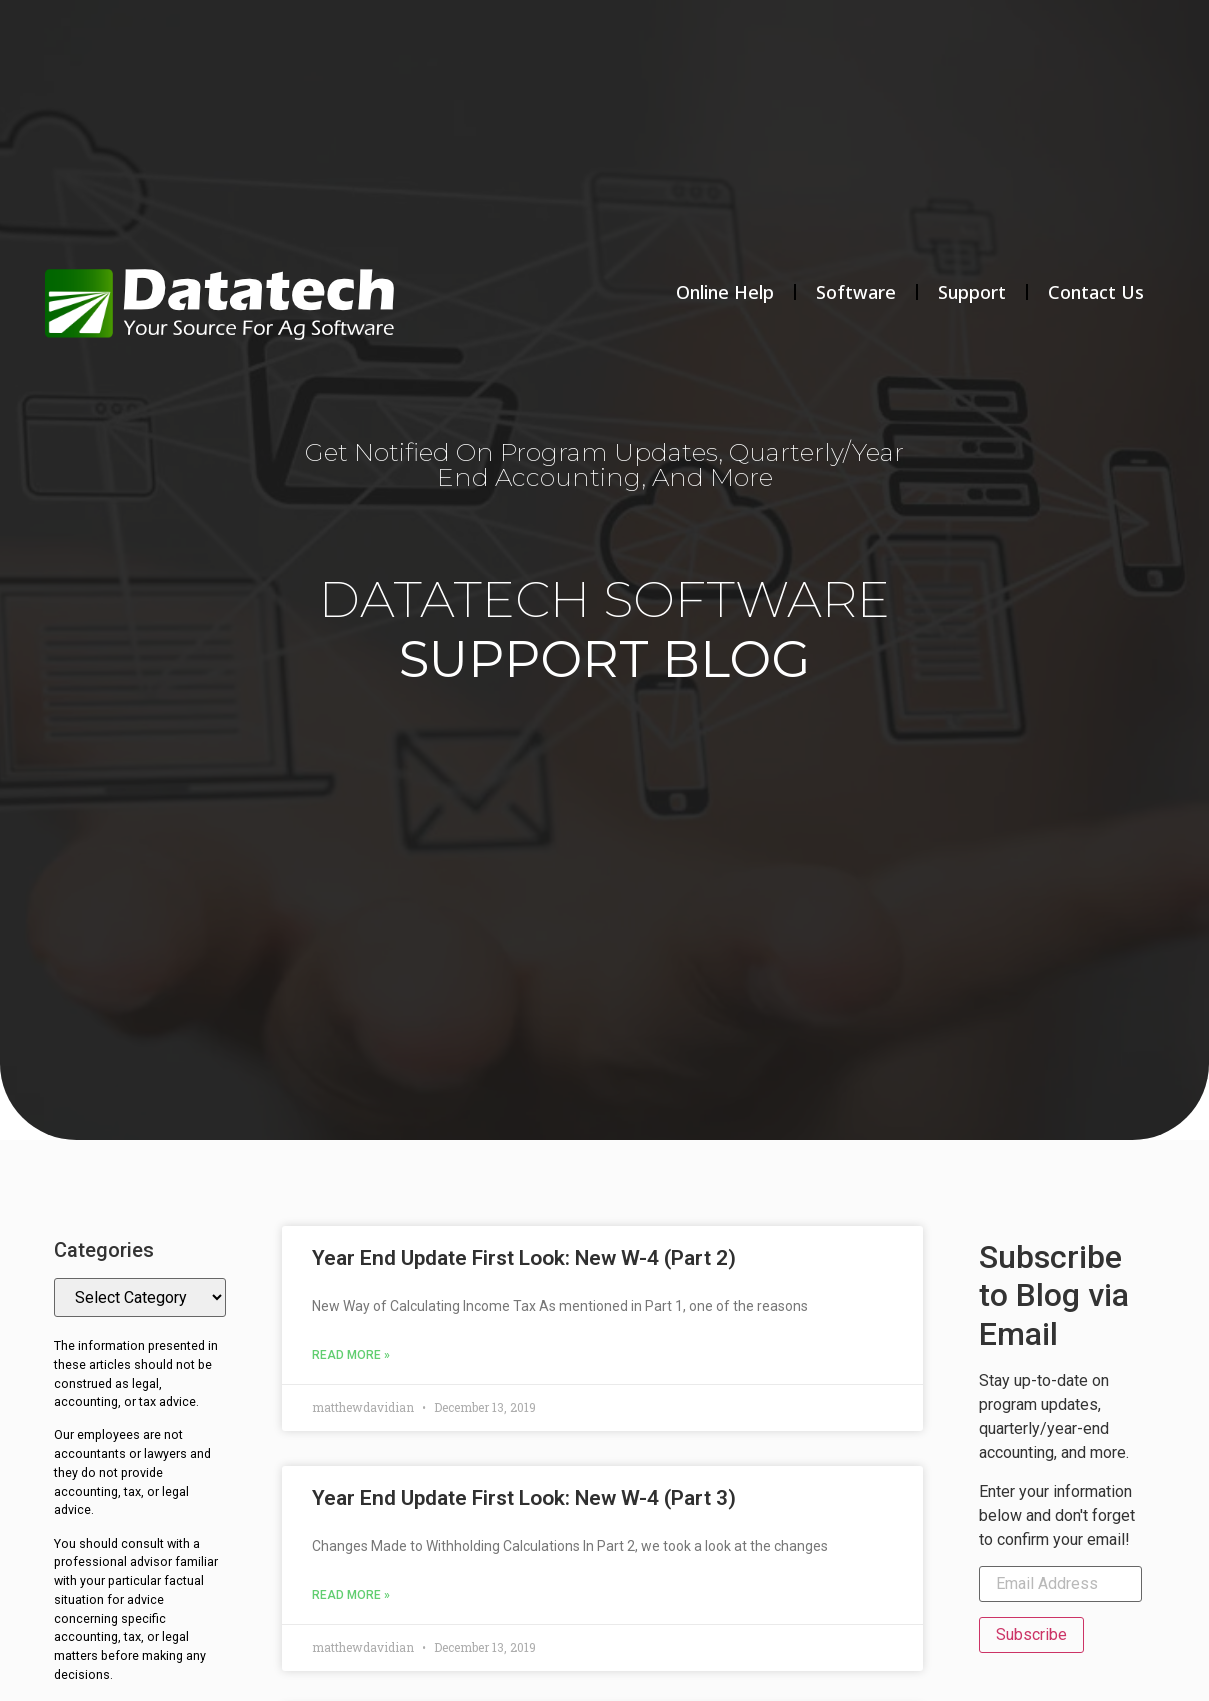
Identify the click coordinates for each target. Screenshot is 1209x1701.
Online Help (725, 292)
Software (856, 292)
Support (972, 292)
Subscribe (1031, 1634)
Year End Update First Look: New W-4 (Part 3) (524, 1498)
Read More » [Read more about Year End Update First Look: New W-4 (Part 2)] (351, 1355)
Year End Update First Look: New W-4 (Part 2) (524, 1258)
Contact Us (1096, 292)
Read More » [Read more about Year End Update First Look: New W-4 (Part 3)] (351, 1595)
